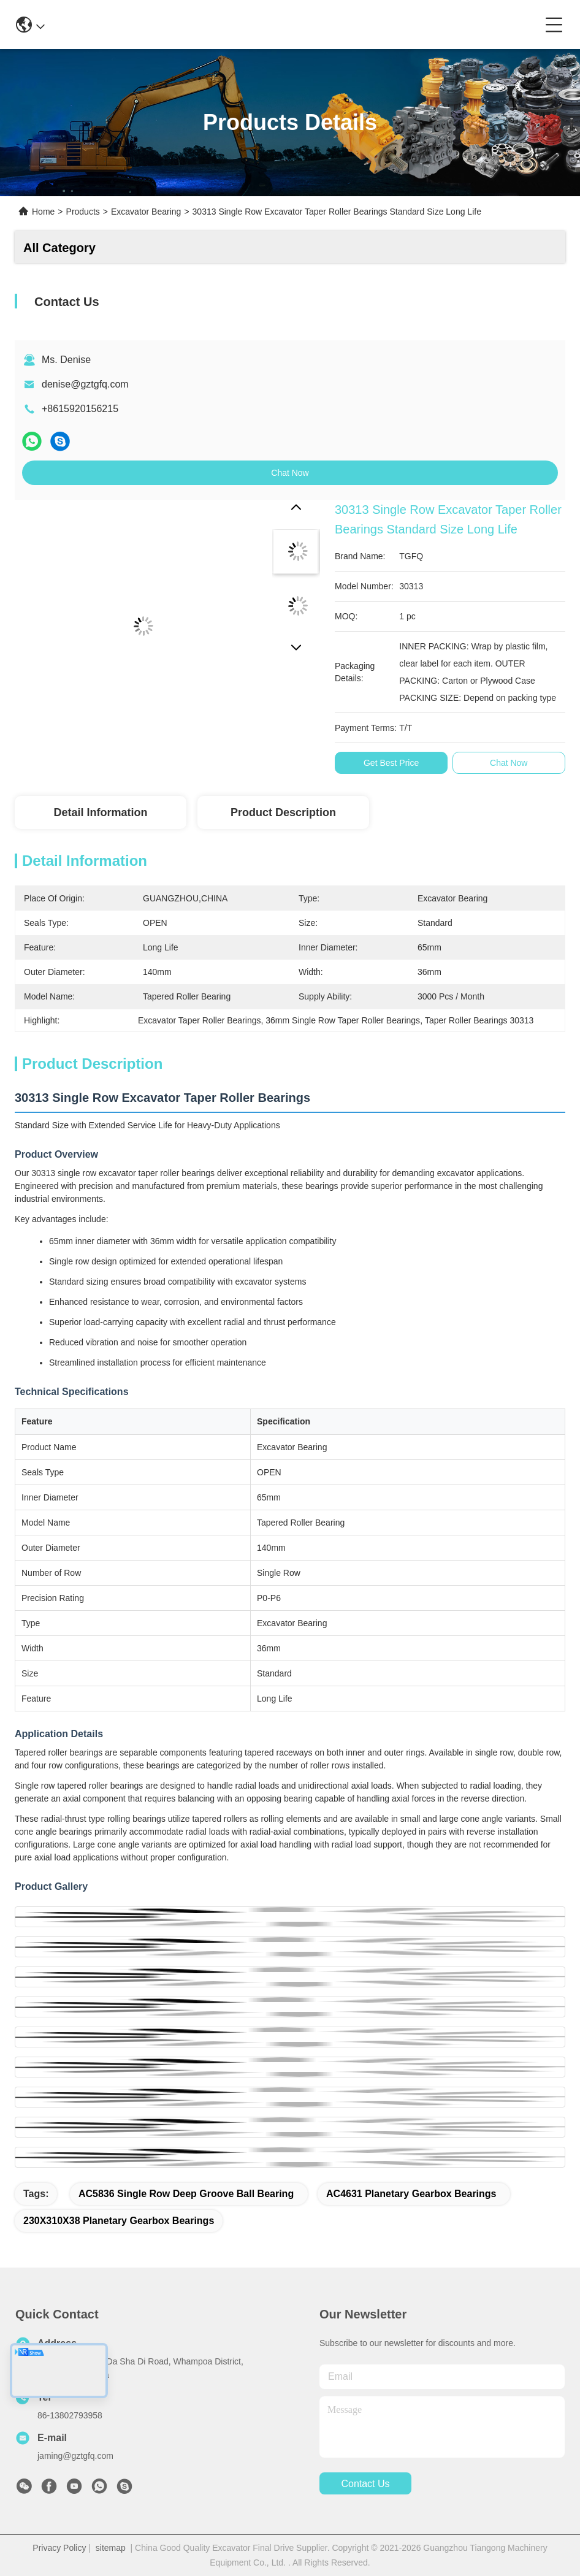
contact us (365, 2484)
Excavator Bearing (146, 211)
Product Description (283, 812)
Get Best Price (391, 763)
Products (83, 211)
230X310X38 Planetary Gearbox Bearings (118, 2220)
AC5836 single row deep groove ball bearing (186, 2193)
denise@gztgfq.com (85, 384)
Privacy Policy (59, 2548)
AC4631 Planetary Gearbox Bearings (411, 2193)
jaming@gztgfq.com (75, 2456)
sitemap (111, 2548)
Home (43, 211)
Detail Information (100, 812)
